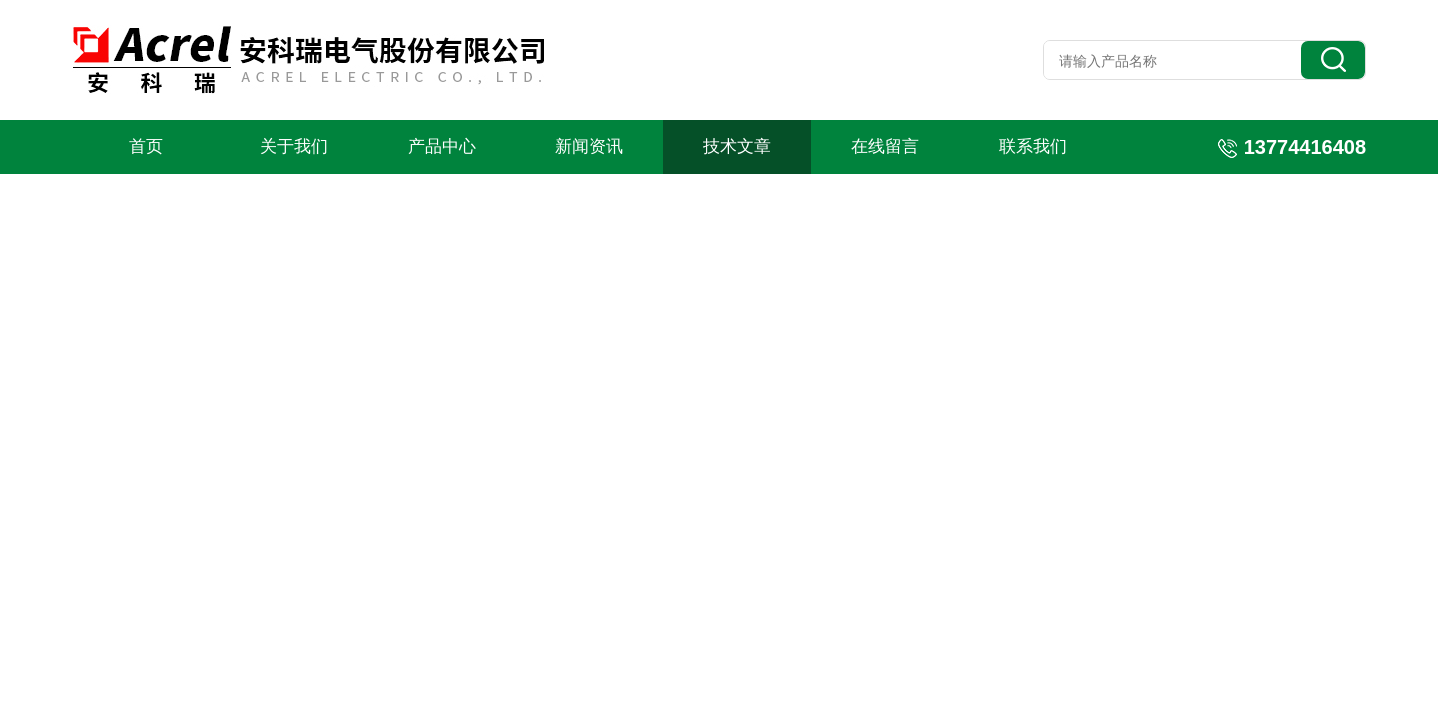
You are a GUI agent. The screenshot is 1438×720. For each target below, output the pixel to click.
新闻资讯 (589, 146)
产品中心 (442, 146)
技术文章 (737, 146)
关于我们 (294, 146)
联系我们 (1033, 146)
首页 (146, 146)
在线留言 (885, 146)
